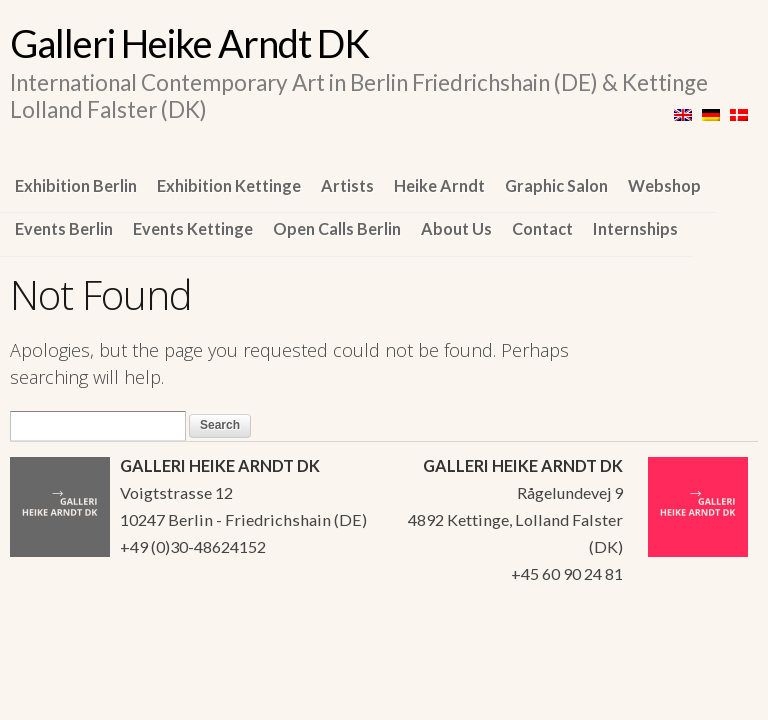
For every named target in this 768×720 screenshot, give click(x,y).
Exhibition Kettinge (229, 185)
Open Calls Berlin (337, 228)
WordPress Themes (720, 641)
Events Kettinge (193, 228)
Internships (635, 228)
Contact (542, 228)
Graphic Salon (556, 185)
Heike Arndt (439, 185)
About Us (456, 228)
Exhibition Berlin (76, 185)
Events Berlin (64, 228)
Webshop (664, 185)
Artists (347, 185)
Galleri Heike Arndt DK (189, 43)
